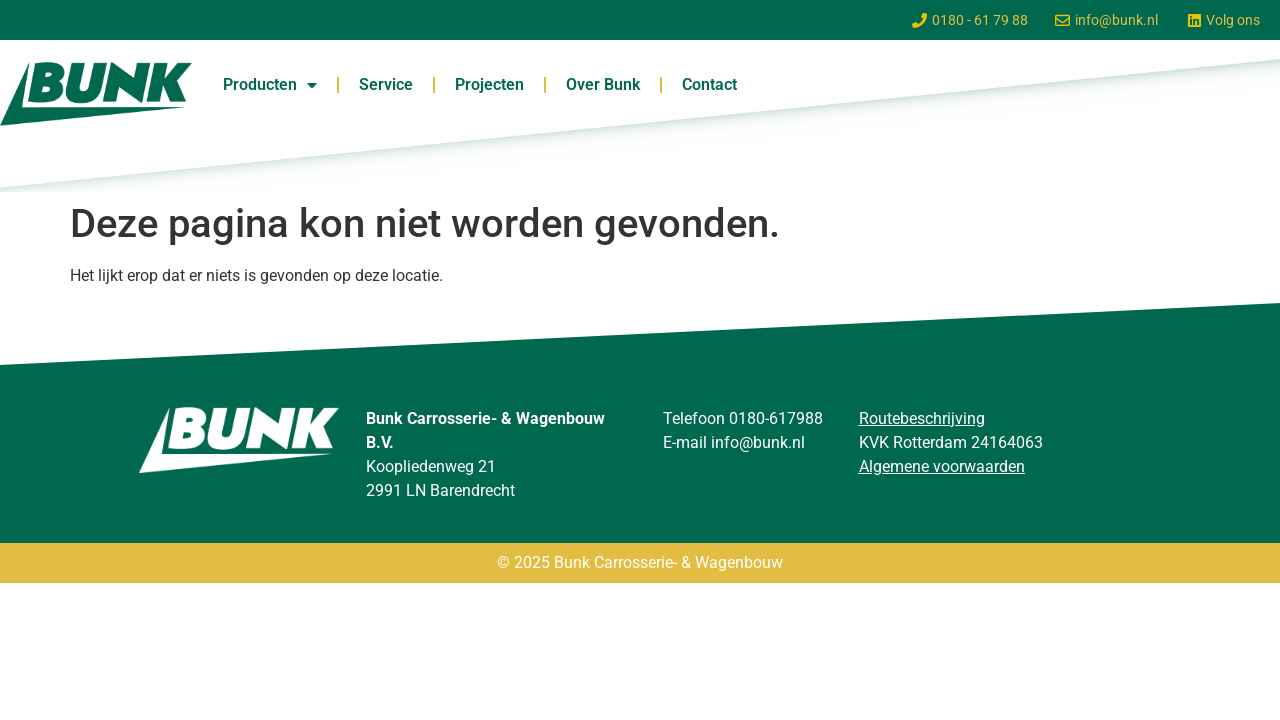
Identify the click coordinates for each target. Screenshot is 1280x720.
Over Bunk (603, 84)
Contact (709, 84)
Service (386, 84)
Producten (270, 85)
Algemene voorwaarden (942, 466)
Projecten (489, 84)
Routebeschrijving (922, 418)
